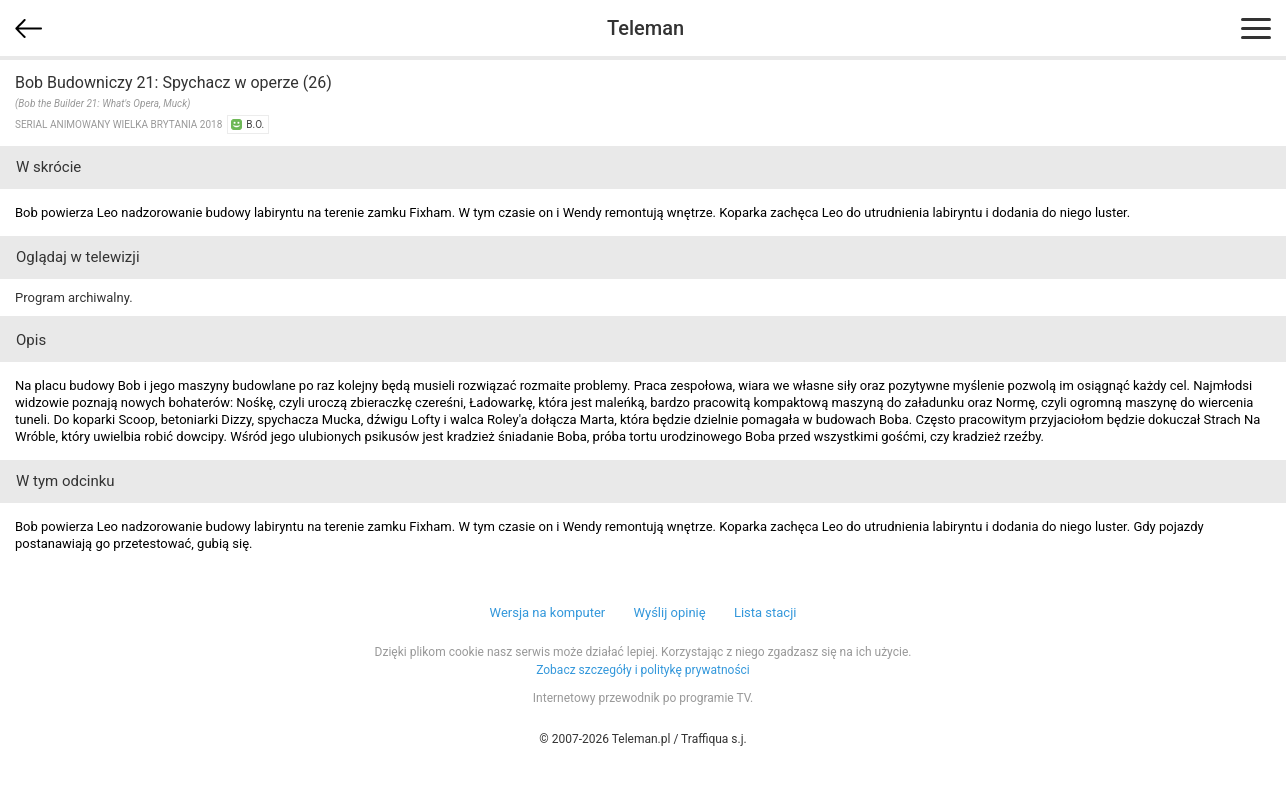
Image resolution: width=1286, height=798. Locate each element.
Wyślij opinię (669, 612)
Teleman (645, 28)
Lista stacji (765, 612)
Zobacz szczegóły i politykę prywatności (643, 670)
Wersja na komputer (548, 612)
